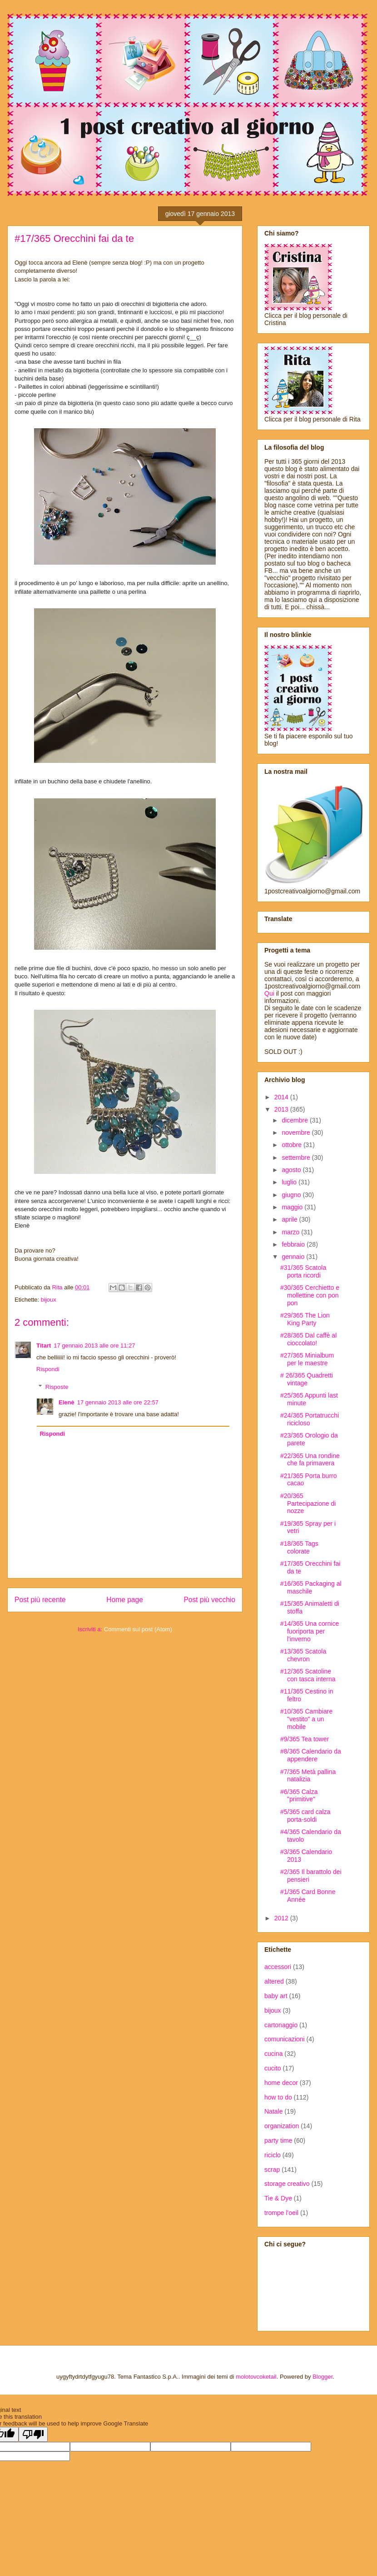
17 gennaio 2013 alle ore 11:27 (94, 1345)
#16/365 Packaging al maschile (311, 1587)
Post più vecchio (209, 1600)
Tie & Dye (278, 2198)
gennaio (294, 1256)
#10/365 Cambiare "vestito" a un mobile (306, 1719)
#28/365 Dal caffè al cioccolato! (308, 1339)
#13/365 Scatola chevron (303, 1655)
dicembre (295, 1120)
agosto (292, 1169)
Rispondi (48, 1369)
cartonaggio (281, 2025)
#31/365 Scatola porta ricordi (303, 1271)
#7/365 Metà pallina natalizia (308, 1775)
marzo (291, 1232)
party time (278, 2140)
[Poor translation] (33, 2434)
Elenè (66, 1402)
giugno (292, 1194)
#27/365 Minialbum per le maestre (307, 1359)
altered (274, 1981)
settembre (297, 1157)
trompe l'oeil (281, 2212)
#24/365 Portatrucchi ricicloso (309, 1419)
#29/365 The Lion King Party (305, 1319)
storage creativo (287, 2183)
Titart (43, 1345)
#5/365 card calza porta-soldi (305, 1815)
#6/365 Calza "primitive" (299, 1795)
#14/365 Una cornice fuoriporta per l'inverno (309, 1631)
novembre (297, 1132)
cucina (273, 2053)
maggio (293, 1207)
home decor (281, 2082)
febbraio (294, 1244)
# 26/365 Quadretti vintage (306, 1379)
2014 (282, 1097)
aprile (290, 1219)
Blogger (322, 2376)
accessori (277, 1966)
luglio (290, 1182)
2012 (282, 1918)
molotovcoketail (256, 2376)
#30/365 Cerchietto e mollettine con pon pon (309, 1295)
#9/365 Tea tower (304, 1739)
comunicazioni (284, 2039)
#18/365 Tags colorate (299, 1547)
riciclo (272, 2155)
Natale (273, 2111)
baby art (276, 1996)
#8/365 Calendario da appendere (310, 1755)
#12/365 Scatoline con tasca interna (308, 1675)
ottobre (292, 1144)
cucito (272, 2068)
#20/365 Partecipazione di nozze (308, 1503)
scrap (272, 2169)
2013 (282, 1109)
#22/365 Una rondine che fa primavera (310, 1459)
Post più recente (40, 1600)
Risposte (57, 1386)
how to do (278, 2097)
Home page (124, 1600)
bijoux (48, 1299)
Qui (269, 993)
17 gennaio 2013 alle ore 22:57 (118, 1402)
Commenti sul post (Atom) (138, 1629)
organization (281, 2126)
